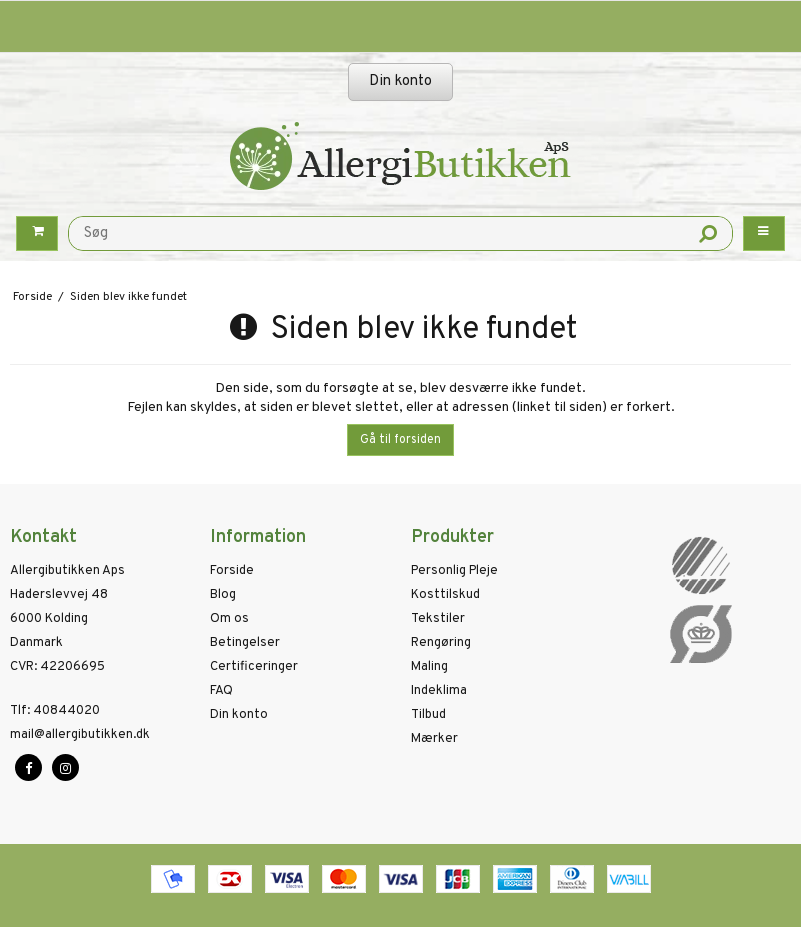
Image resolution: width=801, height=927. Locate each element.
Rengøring (441, 643)
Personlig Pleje (454, 571)
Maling (429, 667)
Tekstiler (438, 619)
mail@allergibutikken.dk (80, 735)
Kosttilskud (445, 595)
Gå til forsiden (400, 440)
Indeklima (439, 691)
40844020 (55, 711)
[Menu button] (764, 233)
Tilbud (428, 715)
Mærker (434, 739)
